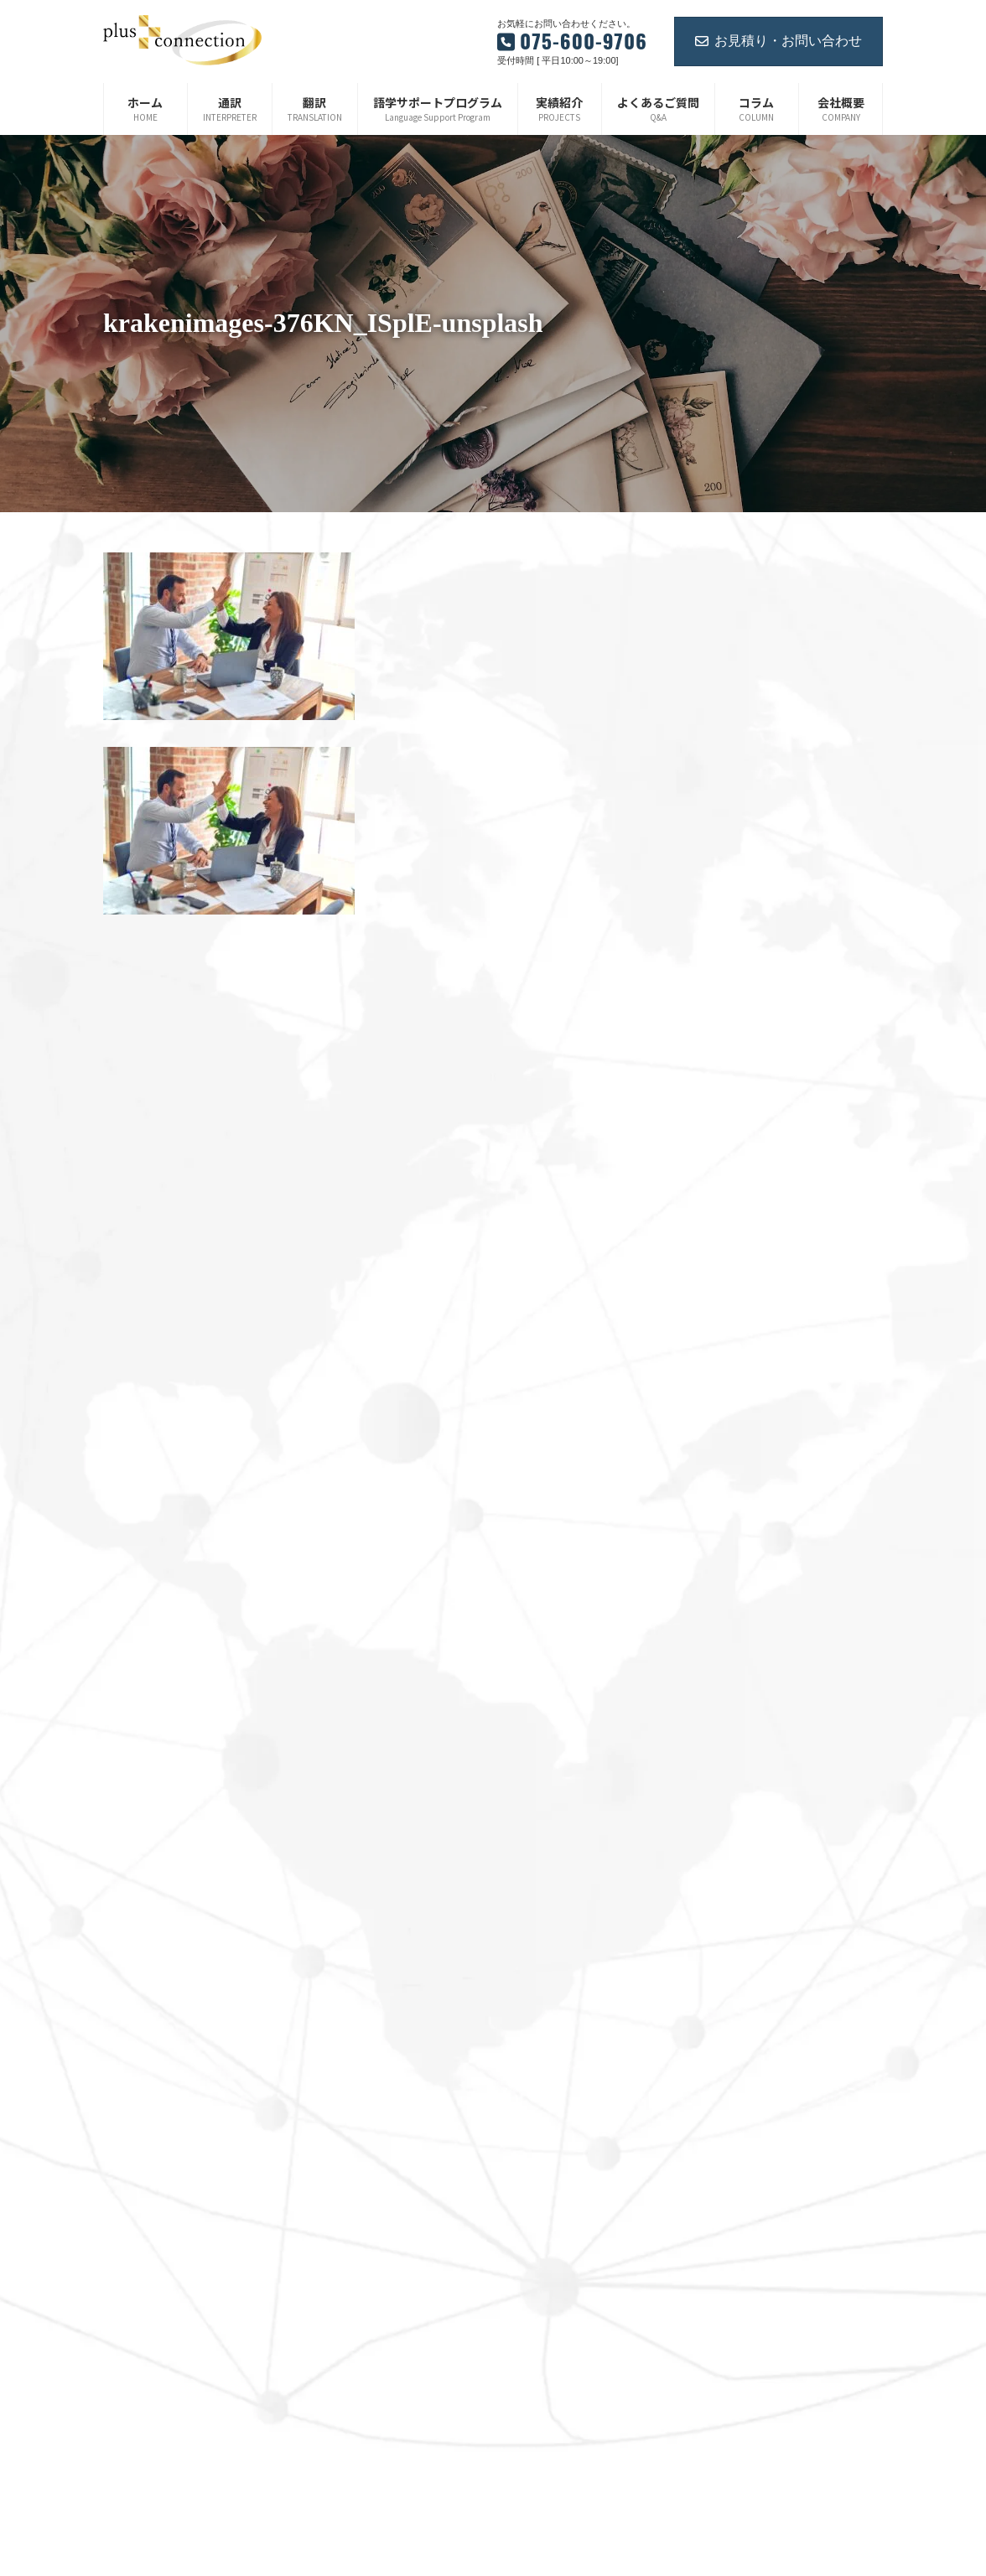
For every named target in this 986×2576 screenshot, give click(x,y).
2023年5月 (710, 1166)
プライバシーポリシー (566, 2306)
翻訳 (526, 2044)
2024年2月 (710, 953)
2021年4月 (710, 1805)
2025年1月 (710, 713)
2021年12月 (713, 1593)
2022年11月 (713, 1326)
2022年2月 (710, 1539)
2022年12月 (713, 1299)
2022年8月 (710, 1380)
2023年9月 (710, 1059)
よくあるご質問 (551, 2160)
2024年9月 (710, 766)
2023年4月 (710, 1193)
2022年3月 (710, 1513)
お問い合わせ (546, 2189)
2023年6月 (710, 1139)
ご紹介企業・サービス (566, 2277)
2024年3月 (710, 926)
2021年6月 (710, 1753)
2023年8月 (710, 1086)
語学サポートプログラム (571, 2073)
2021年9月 (710, 1672)
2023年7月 (710, 1113)
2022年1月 (710, 1566)
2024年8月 (710, 793)
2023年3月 (710, 1220)
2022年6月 (710, 1432)
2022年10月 (713, 1353)
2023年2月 (710, 1246)
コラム (531, 2248)
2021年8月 (710, 1699)
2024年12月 (713, 740)
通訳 (526, 2014)
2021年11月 (713, 1619)
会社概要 (536, 2102)
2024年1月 (710, 980)
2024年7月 (710, 820)
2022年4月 (710, 1486)
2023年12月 (713, 1006)
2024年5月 (710, 873)
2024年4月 (710, 899)
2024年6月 (710, 847)
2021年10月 (713, 1646)
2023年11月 (713, 1033)
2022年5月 (710, 1459)
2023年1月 (710, 1272)
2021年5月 (710, 1780)
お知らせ (536, 2219)
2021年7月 (710, 1726)
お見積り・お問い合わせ (778, 41)
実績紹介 (536, 2132)
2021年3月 (710, 1832)
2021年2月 (710, 1859)
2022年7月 (710, 1406)
